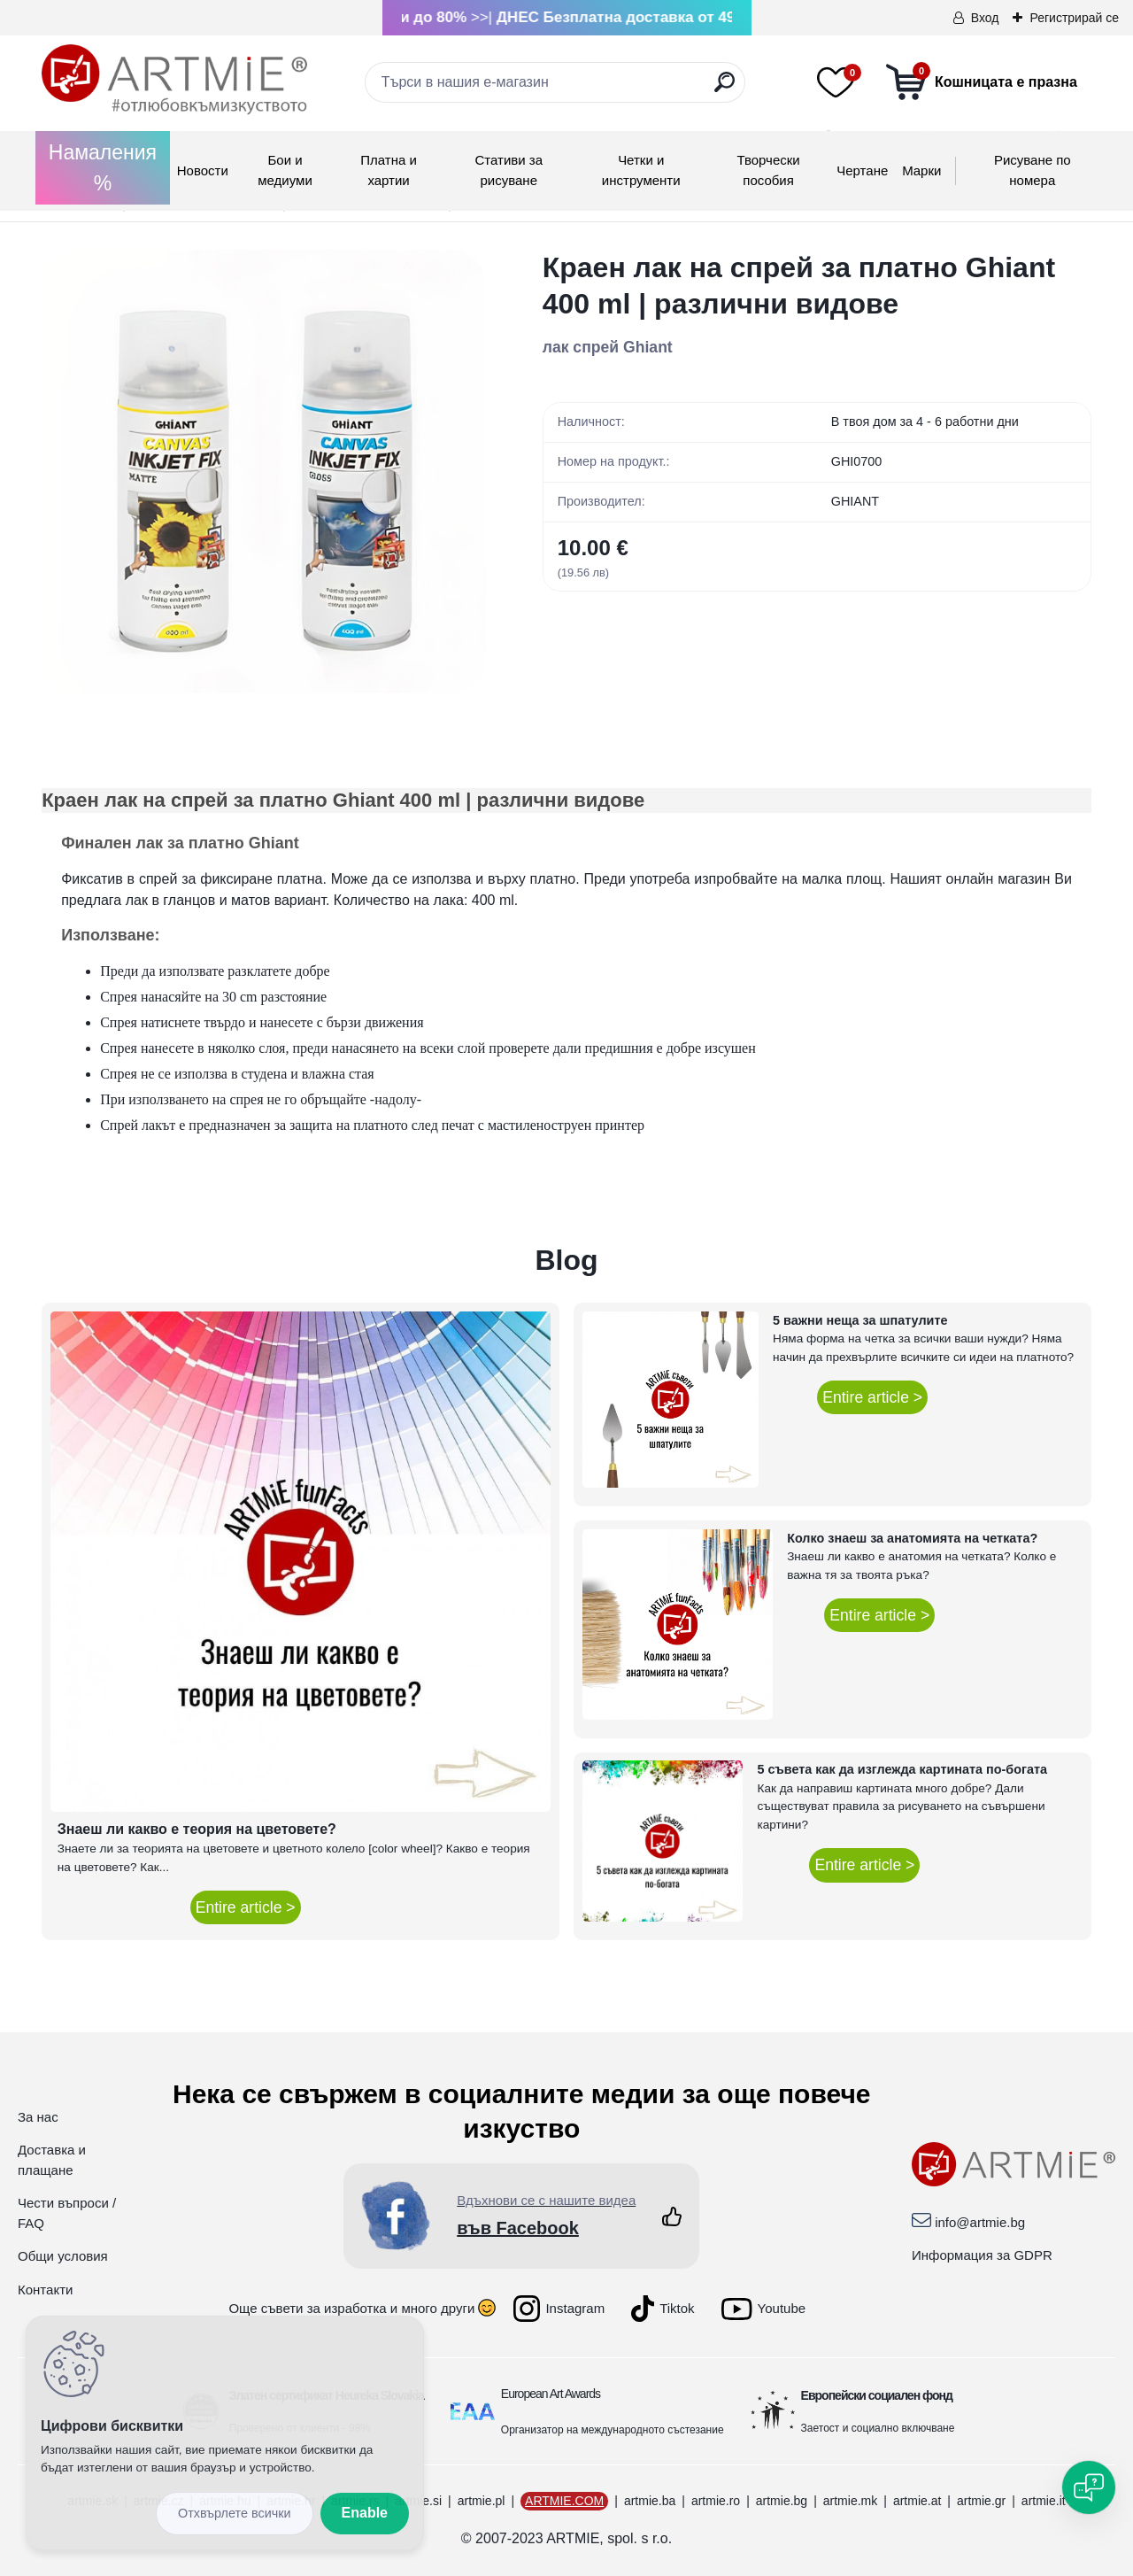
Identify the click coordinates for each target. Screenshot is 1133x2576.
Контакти (45, 2289)
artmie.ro (715, 2501)
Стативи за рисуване (508, 170)
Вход (985, 18)
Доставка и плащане (52, 2160)
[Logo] (174, 79)
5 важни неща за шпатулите (860, 1320)
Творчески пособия (767, 170)
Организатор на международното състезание (612, 2430)
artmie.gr (981, 2501)
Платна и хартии (388, 170)
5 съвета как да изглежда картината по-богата (902, 1769)
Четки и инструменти (641, 170)
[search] (724, 89)
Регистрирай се (1074, 18)
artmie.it (1043, 2501)
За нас (38, 2116)
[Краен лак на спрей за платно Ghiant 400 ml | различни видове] (264, 472)
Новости (202, 170)
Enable (365, 2512)
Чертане (862, 170)
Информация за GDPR (982, 2255)
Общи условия (63, 2255)
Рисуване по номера (1032, 170)
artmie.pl (481, 2501)
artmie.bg (781, 2501)
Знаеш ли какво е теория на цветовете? (197, 1829)
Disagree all (234, 2513)
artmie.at (917, 2501)
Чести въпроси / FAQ (67, 2213)
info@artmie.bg (980, 2222)
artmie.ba (649, 2501)
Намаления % (103, 168)
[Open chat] (1088, 2487)
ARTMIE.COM (564, 2501)
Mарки (921, 170)
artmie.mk (850, 2501)
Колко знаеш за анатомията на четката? (912, 1538)
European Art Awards (550, 2393)
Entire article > (246, 1907)
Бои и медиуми (285, 170)
